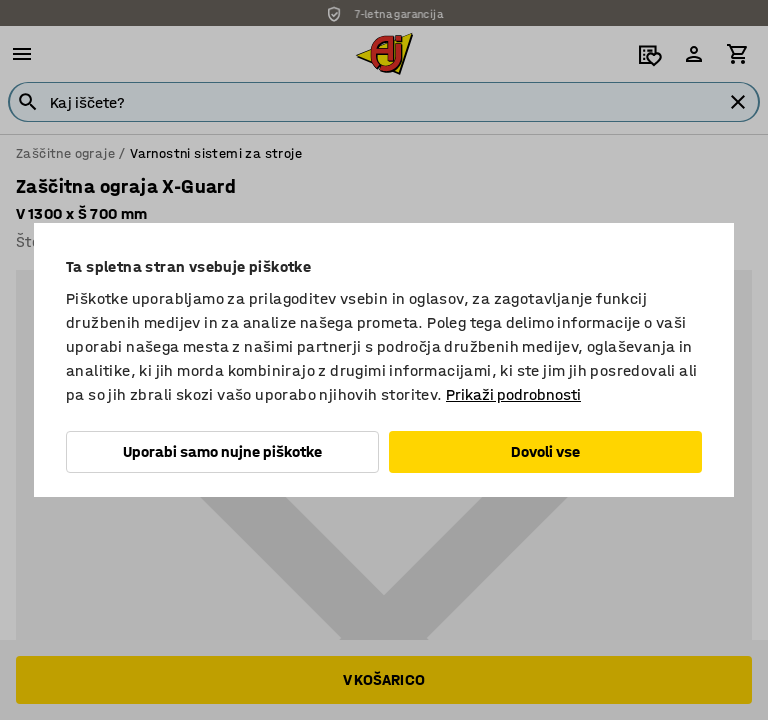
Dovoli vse (545, 451)
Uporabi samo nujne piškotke (222, 451)
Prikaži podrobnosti (513, 394)
